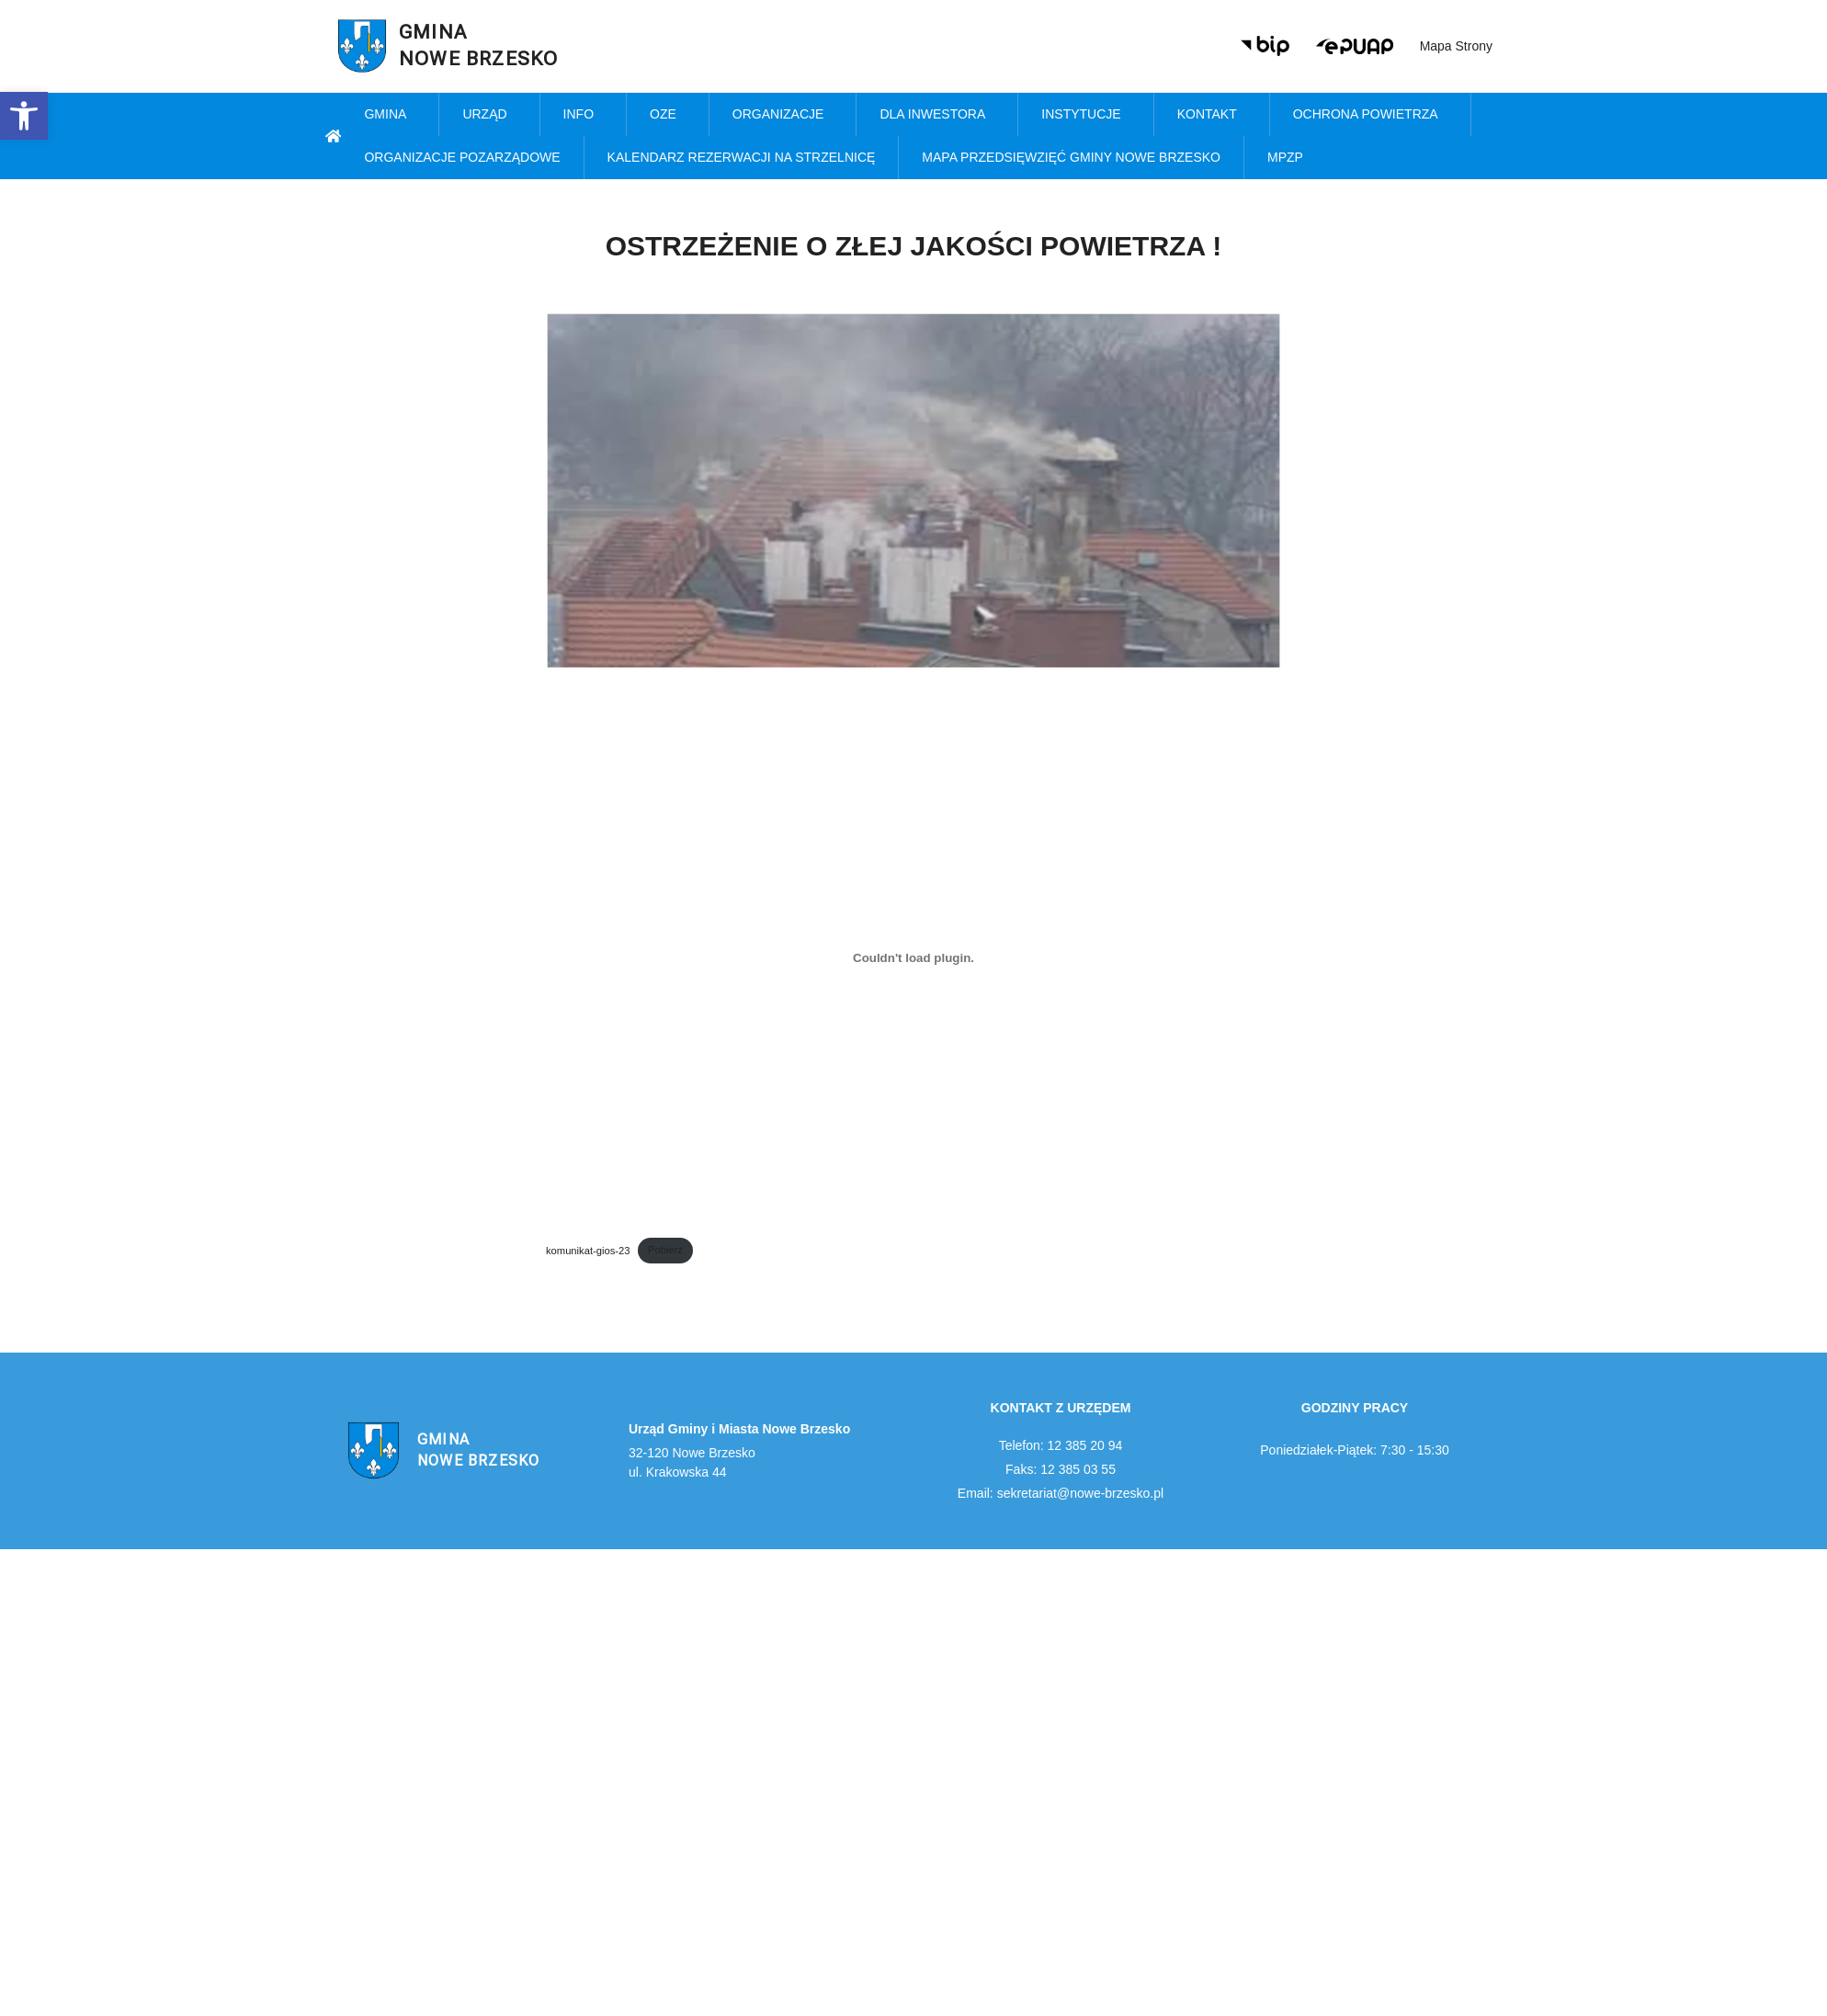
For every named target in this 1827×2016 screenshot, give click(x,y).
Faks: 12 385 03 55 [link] (1060, 1469)
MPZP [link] (1289, 158)
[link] (24, 116)
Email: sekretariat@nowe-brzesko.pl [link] (1060, 1493)
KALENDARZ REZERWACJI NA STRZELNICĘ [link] (741, 157)
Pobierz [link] (665, 1249)
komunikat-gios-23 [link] (588, 1249)
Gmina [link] (389, 115)
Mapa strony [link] (1456, 46)
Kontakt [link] (1211, 115)
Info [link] (583, 115)
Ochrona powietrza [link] (1370, 115)
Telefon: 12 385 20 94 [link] (1061, 1445)
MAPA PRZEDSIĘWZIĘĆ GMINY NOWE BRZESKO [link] (1071, 157)
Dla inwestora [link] (936, 115)
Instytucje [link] (1085, 115)
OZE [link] (668, 115)
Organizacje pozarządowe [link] (462, 157)
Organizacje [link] (783, 115)
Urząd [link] (489, 115)
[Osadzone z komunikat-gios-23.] (913, 957)
